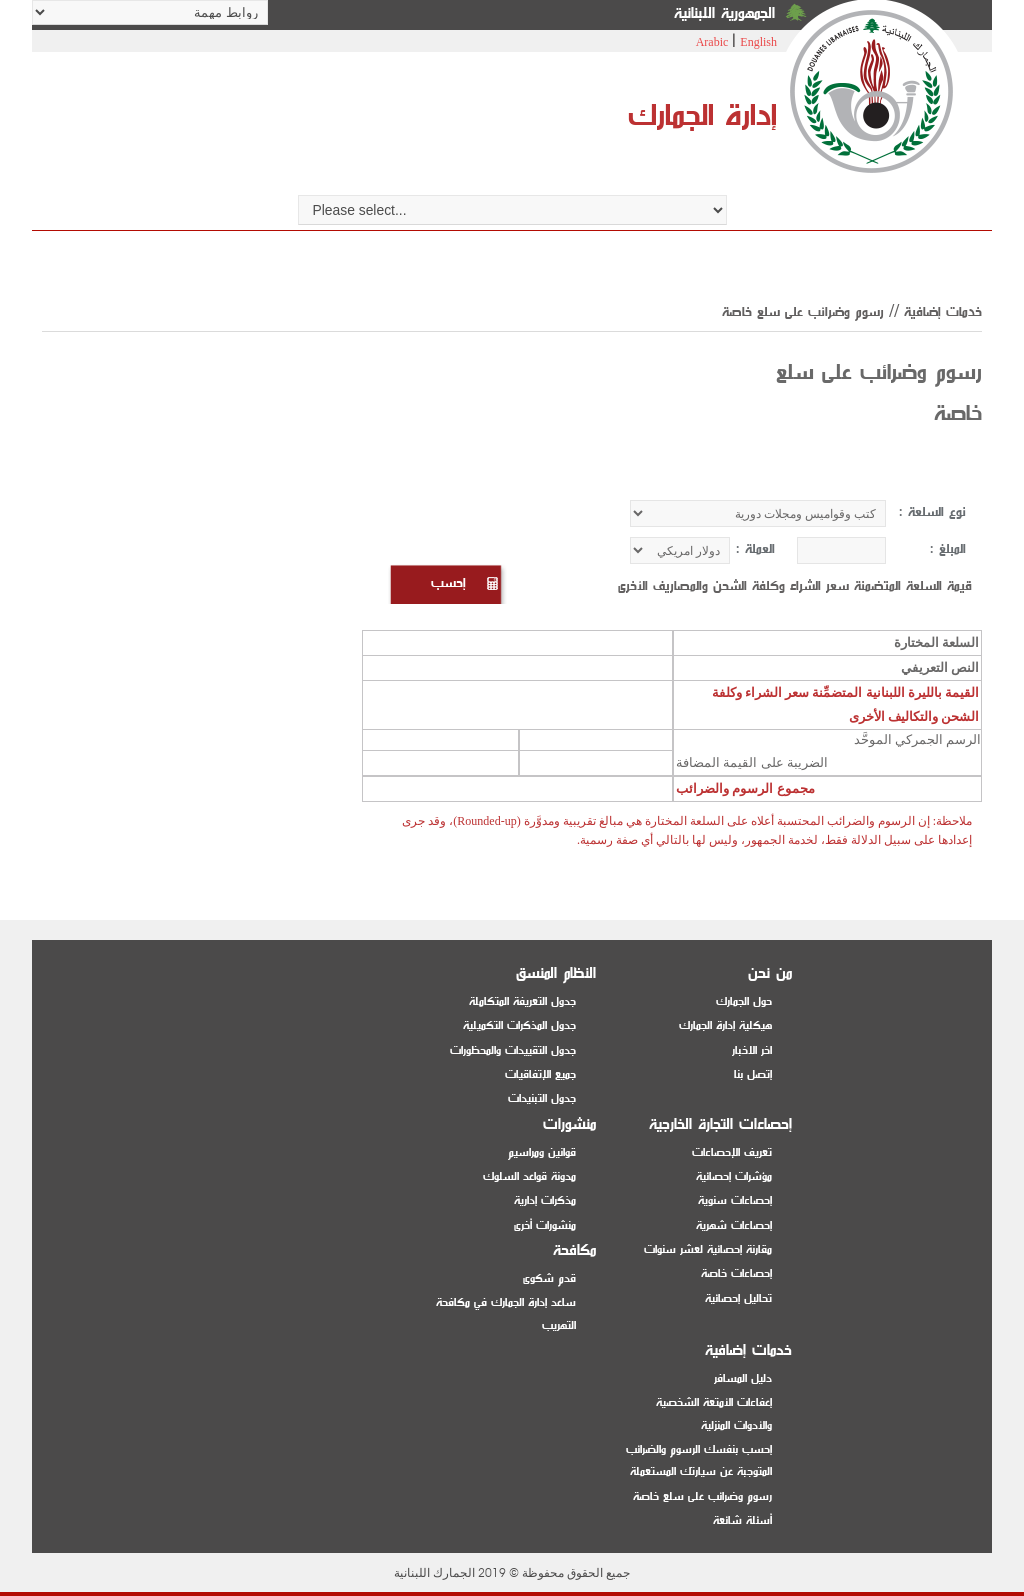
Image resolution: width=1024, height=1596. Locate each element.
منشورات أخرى (545, 1225)
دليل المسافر (743, 1378)
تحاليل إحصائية (738, 1298)
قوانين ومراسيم (542, 1152)
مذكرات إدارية (545, 1200)
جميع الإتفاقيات (540, 1074)
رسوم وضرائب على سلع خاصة (702, 1496)
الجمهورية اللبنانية (724, 13)
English (758, 42)
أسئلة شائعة (742, 1520)
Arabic (712, 42)
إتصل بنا (753, 1074)
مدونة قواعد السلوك (529, 1176)
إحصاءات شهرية (734, 1225)
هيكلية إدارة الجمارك (725, 1025)
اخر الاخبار (752, 1050)
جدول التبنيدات (542, 1098)
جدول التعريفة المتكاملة (522, 1001)
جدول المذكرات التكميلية (519, 1025)
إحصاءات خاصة (736, 1273)
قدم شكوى (549, 1278)
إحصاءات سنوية (735, 1200)
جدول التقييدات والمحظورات (513, 1050)
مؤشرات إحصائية (734, 1176)
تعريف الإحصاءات (732, 1152)
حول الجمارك (744, 1001)
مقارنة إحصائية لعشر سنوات (708, 1249)
